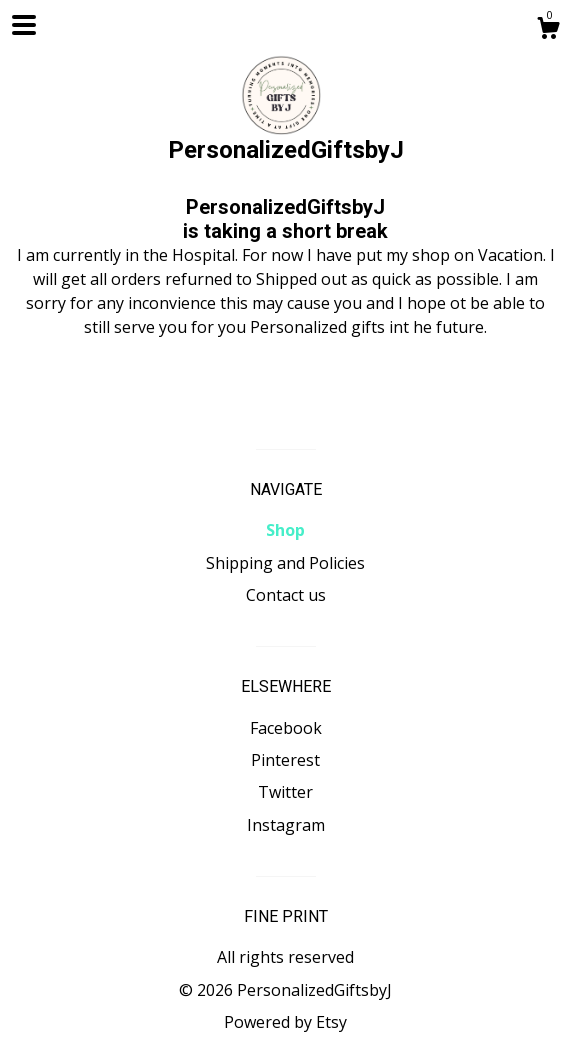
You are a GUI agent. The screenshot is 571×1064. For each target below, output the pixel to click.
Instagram (286, 825)
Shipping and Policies (285, 563)
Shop (285, 530)
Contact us (286, 595)
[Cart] (548, 30)
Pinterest (285, 760)
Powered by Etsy (285, 1022)
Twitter (285, 792)
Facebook (286, 728)
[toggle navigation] (24, 25)
